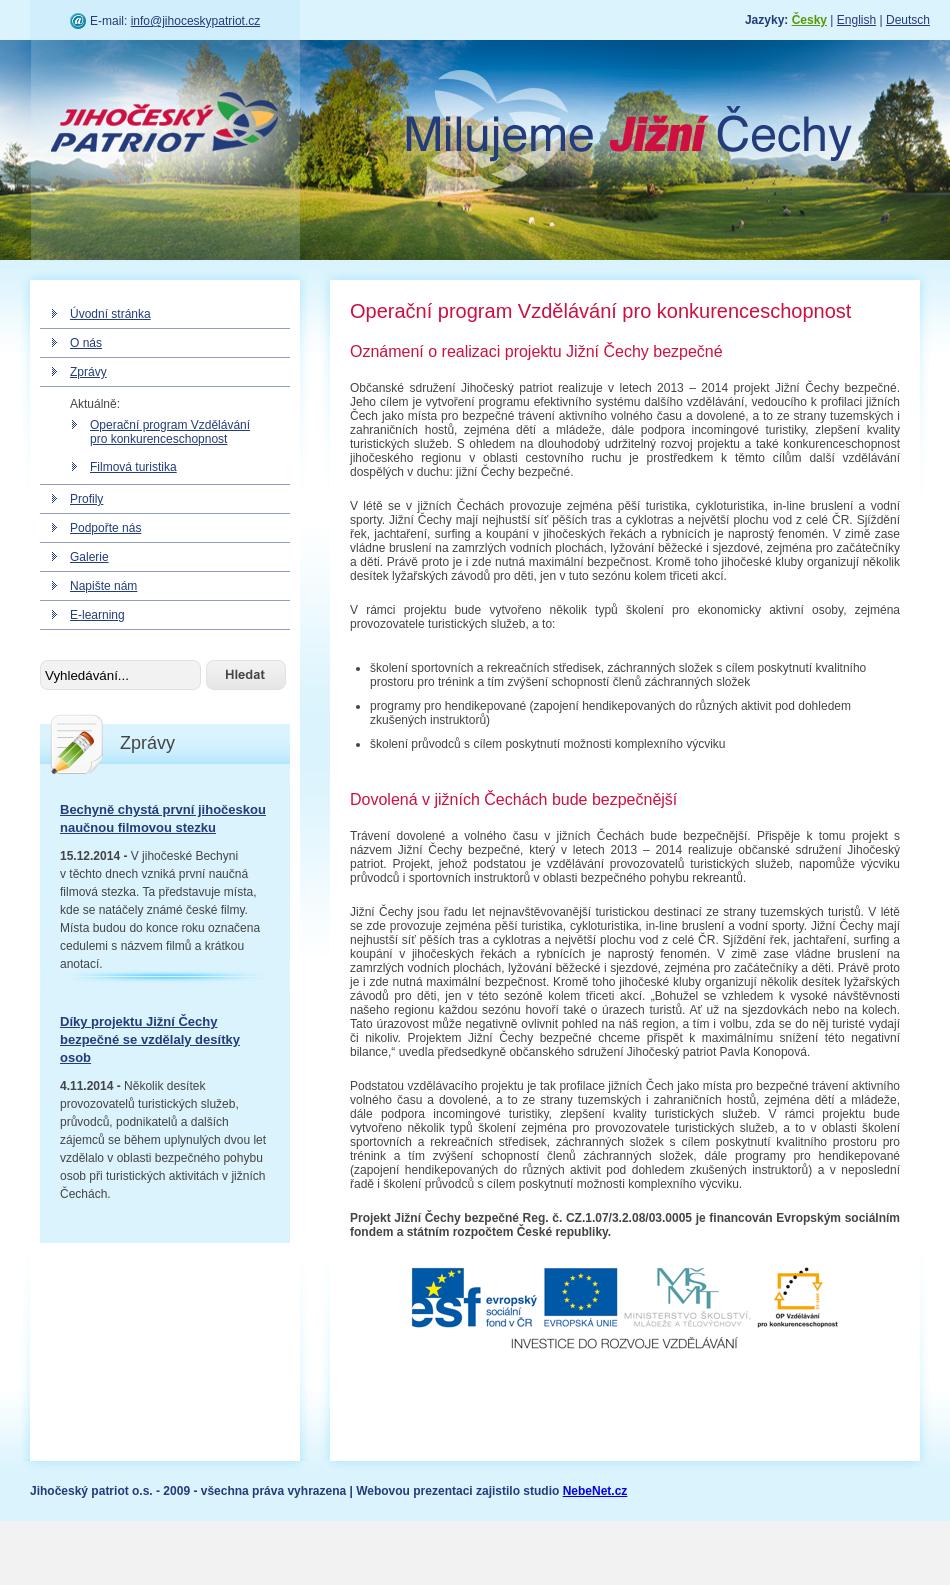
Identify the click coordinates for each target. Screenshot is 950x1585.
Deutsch (908, 20)
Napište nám (103, 586)
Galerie (89, 557)
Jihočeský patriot (165, 125)
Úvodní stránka (110, 314)
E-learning (97, 615)
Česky (809, 20)
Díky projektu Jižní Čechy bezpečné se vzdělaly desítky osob (150, 1039)
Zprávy (88, 372)
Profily (86, 499)
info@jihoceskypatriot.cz (196, 21)
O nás (86, 343)
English (856, 20)
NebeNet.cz (595, 1491)
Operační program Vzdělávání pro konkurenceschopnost (170, 432)
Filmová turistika (133, 467)
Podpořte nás (105, 528)
